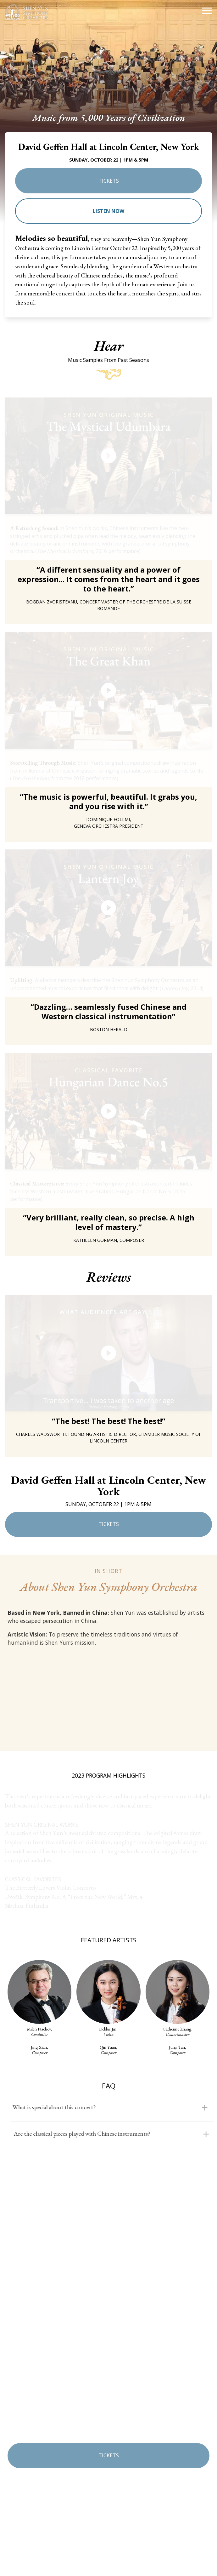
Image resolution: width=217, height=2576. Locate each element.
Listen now (108, 211)
